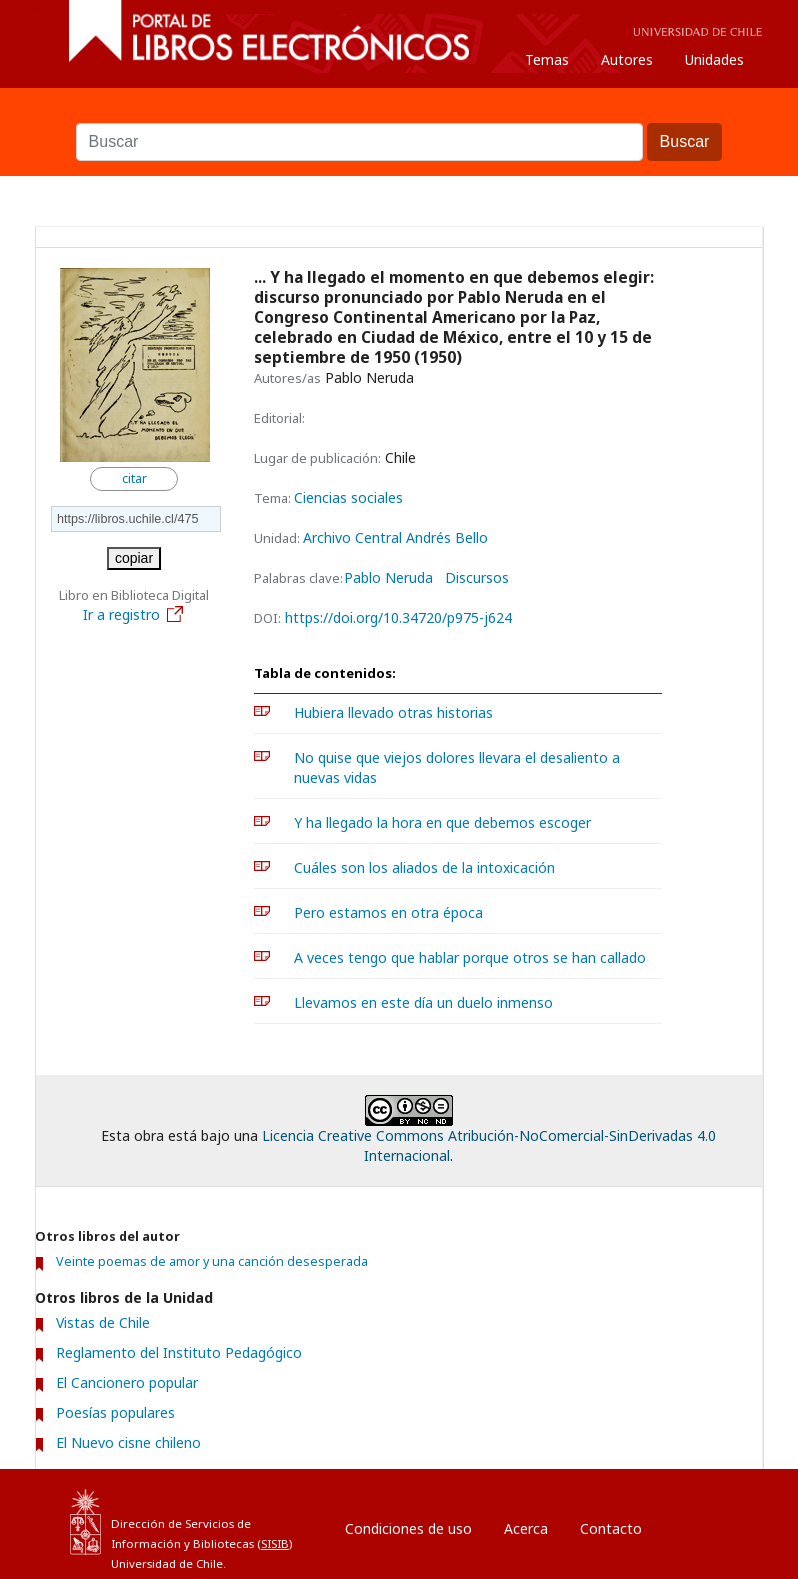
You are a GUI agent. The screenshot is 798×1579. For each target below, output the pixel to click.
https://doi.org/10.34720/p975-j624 (398, 617)
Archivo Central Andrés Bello (395, 537)
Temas (547, 59)
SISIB (275, 1543)
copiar (134, 558)
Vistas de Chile (103, 1322)
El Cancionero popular (127, 1382)
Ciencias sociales (348, 497)
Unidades (714, 59)
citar (134, 478)
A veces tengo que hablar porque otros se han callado (470, 957)
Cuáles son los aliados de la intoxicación (424, 867)
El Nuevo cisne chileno (128, 1442)
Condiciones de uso (408, 1528)
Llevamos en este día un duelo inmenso (423, 1002)
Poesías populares (115, 1412)
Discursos (477, 578)
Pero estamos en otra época (388, 912)
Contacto (611, 1528)
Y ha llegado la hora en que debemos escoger (442, 822)
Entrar (703, 1523)
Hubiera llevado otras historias (393, 712)
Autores (627, 59)
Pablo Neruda (388, 578)
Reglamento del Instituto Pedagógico (179, 1352)
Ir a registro (134, 614)
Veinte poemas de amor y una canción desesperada (212, 1261)
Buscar (399, 113)
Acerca (526, 1528)
